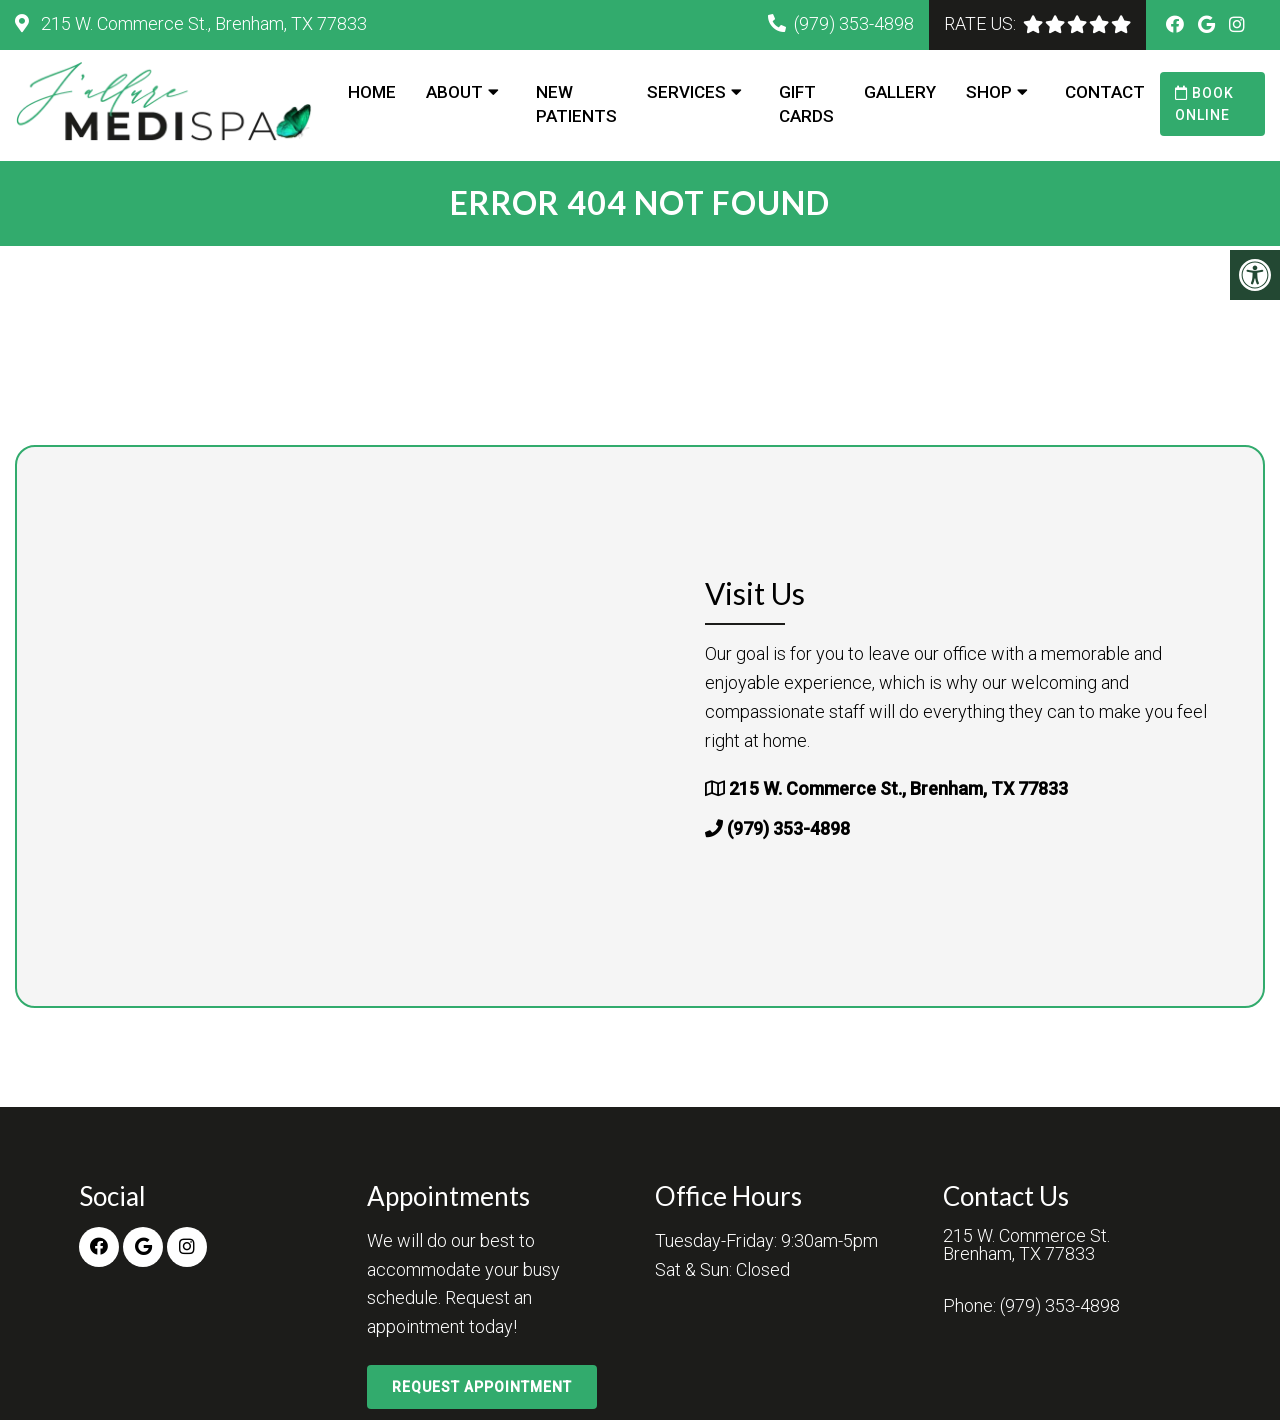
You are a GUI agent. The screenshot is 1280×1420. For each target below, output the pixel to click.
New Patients (576, 104)
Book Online (1204, 104)
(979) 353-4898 (854, 23)
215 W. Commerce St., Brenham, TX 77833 (202, 23)
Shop (989, 92)
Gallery (900, 92)
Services (686, 92)
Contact (1105, 92)
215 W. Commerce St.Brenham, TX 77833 (1026, 1245)
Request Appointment (482, 1387)
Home (372, 92)
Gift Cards (806, 104)
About (454, 92)
